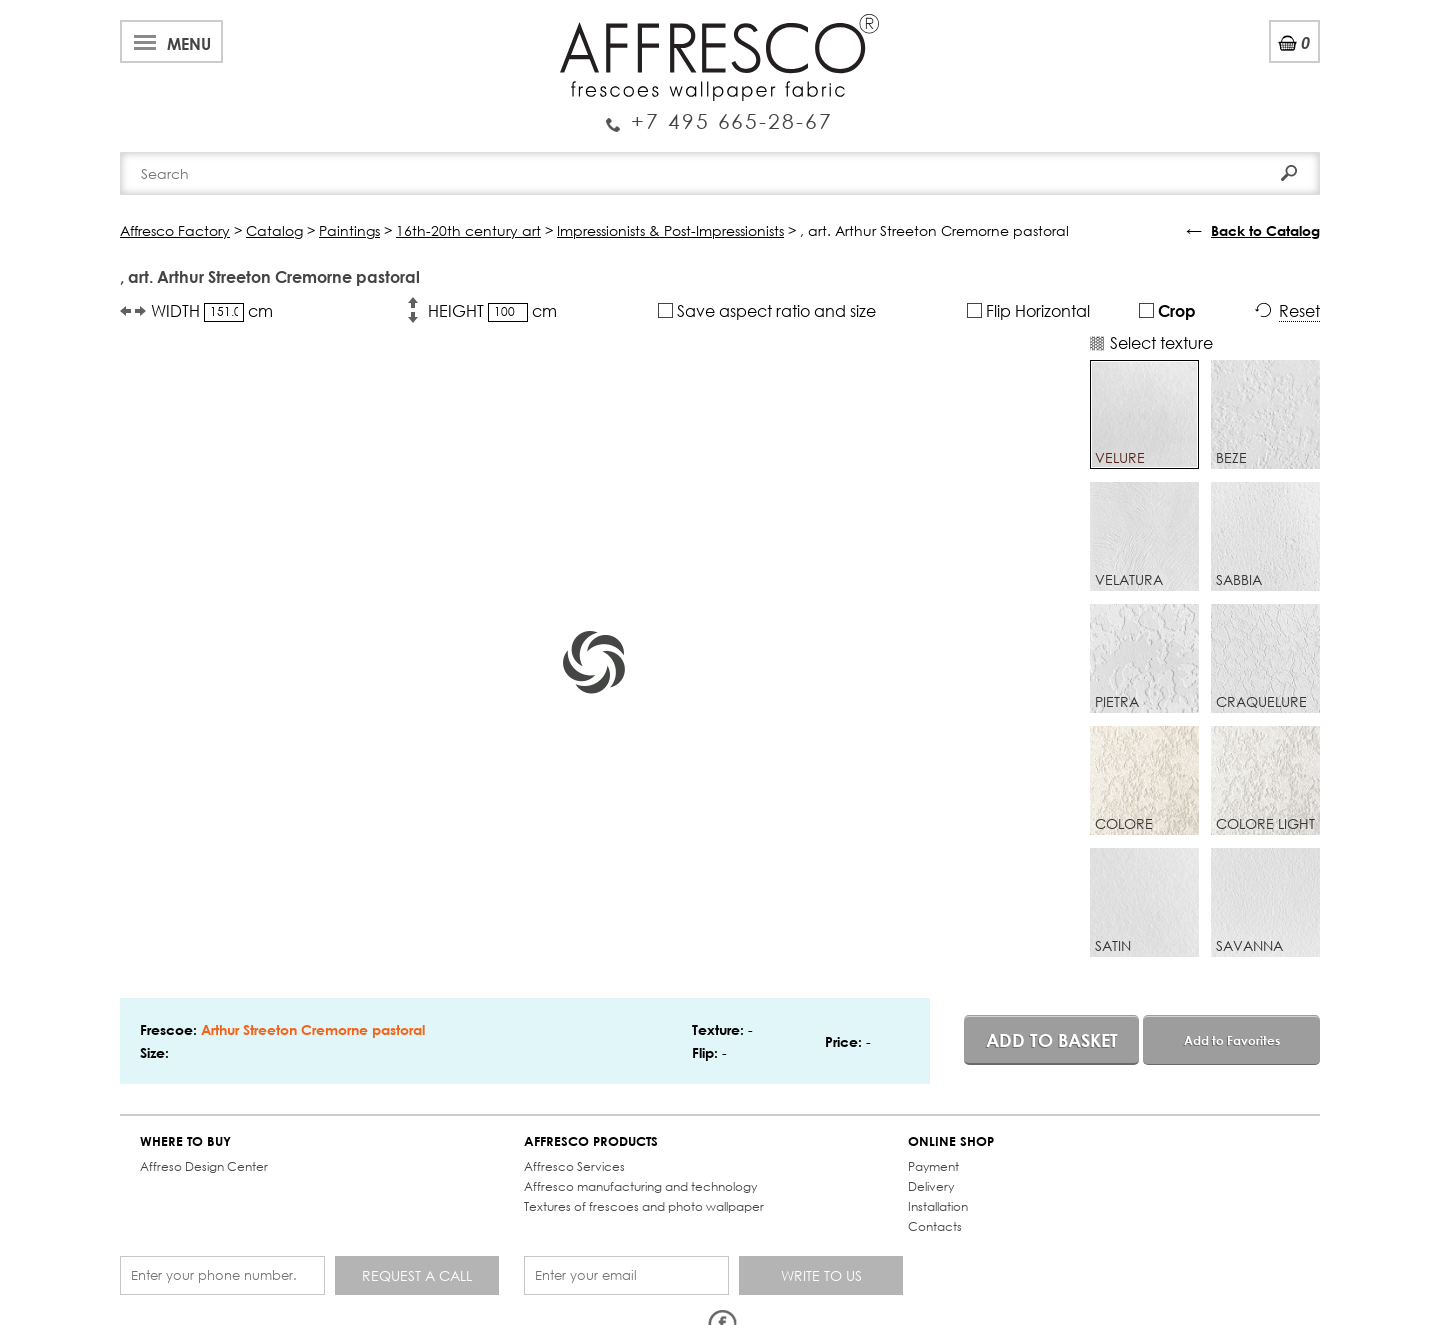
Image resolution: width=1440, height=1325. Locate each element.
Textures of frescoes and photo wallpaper (644, 1206)
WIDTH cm (212, 311)
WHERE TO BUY (185, 1141)
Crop (1167, 310)
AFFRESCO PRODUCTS (591, 1141)
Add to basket (1052, 1040)
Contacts (935, 1226)
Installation (938, 1206)
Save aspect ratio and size (767, 310)
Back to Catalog (1265, 230)
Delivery (931, 1186)
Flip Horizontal (1028, 310)
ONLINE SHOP (951, 1141)
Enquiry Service (719, 113)
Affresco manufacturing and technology (640, 1186)
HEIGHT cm (492, 311)
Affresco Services (574, 1166)
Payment (933, 1166)
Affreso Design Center (204, 1166)
